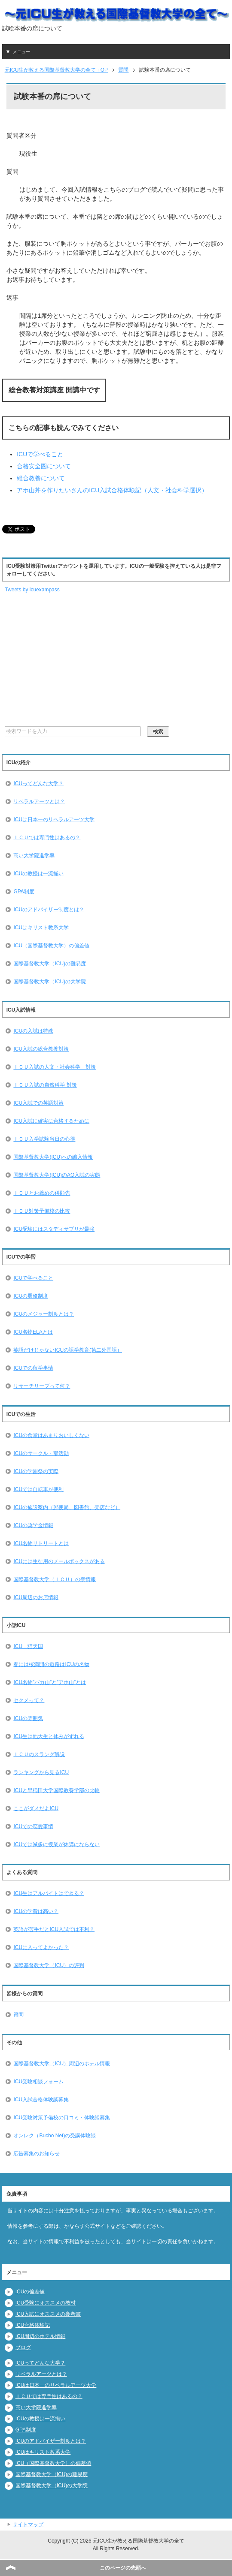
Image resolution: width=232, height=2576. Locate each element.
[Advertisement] (58, 660)
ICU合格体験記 (32, 2325)
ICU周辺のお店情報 (35, 1597)
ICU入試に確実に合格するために (51, 1121)
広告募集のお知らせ (36, 2154)
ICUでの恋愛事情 (33, 1826)
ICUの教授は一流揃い (38, 874)
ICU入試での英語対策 (38, 1103)
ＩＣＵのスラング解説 (39, 1754)
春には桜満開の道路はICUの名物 (51, 1664)
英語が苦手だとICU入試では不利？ (54, 1929)
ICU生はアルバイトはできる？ (48, 1893)
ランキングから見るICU (41, 1772)
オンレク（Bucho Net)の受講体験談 (54, 2136)
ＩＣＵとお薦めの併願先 (41, 1193)
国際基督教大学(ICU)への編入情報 (53, 1157)
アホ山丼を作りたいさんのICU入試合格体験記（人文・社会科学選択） (112, 490)
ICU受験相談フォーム (38, 2082)
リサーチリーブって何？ (41, 1386)
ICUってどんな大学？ (38, 783)
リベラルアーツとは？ (39, 801)
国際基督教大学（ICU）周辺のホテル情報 (61, 2064)
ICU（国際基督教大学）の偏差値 (51, 946)
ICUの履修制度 (30, 1296)
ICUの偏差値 (30, 2292)
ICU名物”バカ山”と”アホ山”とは (49, 1682)
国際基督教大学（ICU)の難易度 (49, 964)
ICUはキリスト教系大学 (41, 928)
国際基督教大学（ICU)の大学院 (49, 982)
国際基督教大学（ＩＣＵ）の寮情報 (54, 1579)
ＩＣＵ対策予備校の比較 (41, 1211)
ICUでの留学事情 (33, 1368)
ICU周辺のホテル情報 (40, 2336)
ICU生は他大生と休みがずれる (48, 1736)
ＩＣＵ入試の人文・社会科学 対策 (54, 1067)
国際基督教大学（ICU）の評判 (48, 1965)
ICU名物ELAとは (32, 1332)
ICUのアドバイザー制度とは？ (48, 910)
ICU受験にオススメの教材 (45, 2303)
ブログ (23, 2347)
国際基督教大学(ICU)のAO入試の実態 (56, 1175)
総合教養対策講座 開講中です (54, 390)
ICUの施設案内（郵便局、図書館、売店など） (66, 1507)
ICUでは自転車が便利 (38, 1489)
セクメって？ (28, 1700)
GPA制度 (23, 892)
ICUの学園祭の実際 (35, 1471)
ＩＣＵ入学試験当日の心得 (44, 1139)
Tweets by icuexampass (32, 590)
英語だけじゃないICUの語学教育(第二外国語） (67, 1350)
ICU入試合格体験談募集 (41, 2100)
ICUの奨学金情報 (33, 1525)
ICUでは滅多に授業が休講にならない (56, 1844)
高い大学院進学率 (34, 856)
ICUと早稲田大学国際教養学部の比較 (56, 1790)
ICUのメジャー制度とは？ (43, 1314)
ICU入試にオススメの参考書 (48, 2314)
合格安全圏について (44, 466)
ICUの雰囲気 (28, 1718)
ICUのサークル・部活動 (41, 1453)
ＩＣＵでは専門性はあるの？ (46, 838)
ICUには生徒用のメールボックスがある (59, 1561)
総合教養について (41, 478)
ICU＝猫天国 (28, 1646)
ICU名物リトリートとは (41, 1543)
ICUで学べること (40, 454)
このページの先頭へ (123, 2568)
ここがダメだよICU (35, 1808)
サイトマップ (27, 2525)
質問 (18, 2015)
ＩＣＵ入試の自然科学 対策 (44, 1085)
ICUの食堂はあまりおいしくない (51, 1435)
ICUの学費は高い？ (35, 1911)
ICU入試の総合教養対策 (41, 1049)
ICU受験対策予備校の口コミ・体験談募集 (61, 2118)
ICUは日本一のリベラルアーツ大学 (54, 819)
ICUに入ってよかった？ (41, 1947)
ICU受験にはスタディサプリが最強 (54, 1229)
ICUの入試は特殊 (33, 1031)
